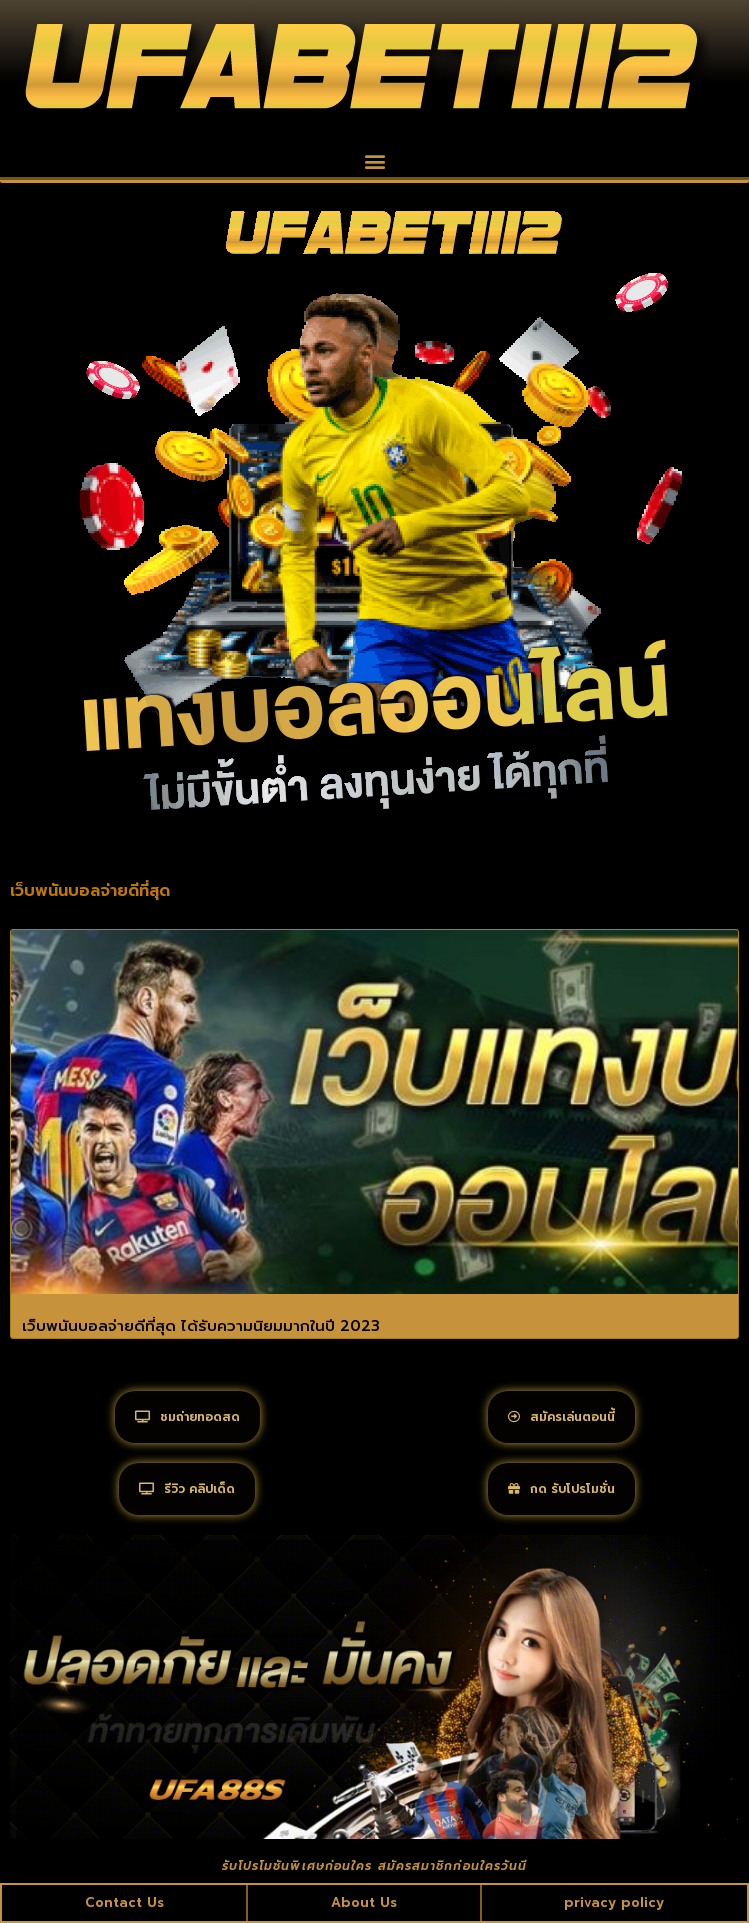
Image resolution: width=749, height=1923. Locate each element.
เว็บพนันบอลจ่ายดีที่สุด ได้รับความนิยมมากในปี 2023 (201, 1326)
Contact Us (124, 1902)
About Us (364, 1902)
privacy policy (614, 1902)
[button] (374, 160)
